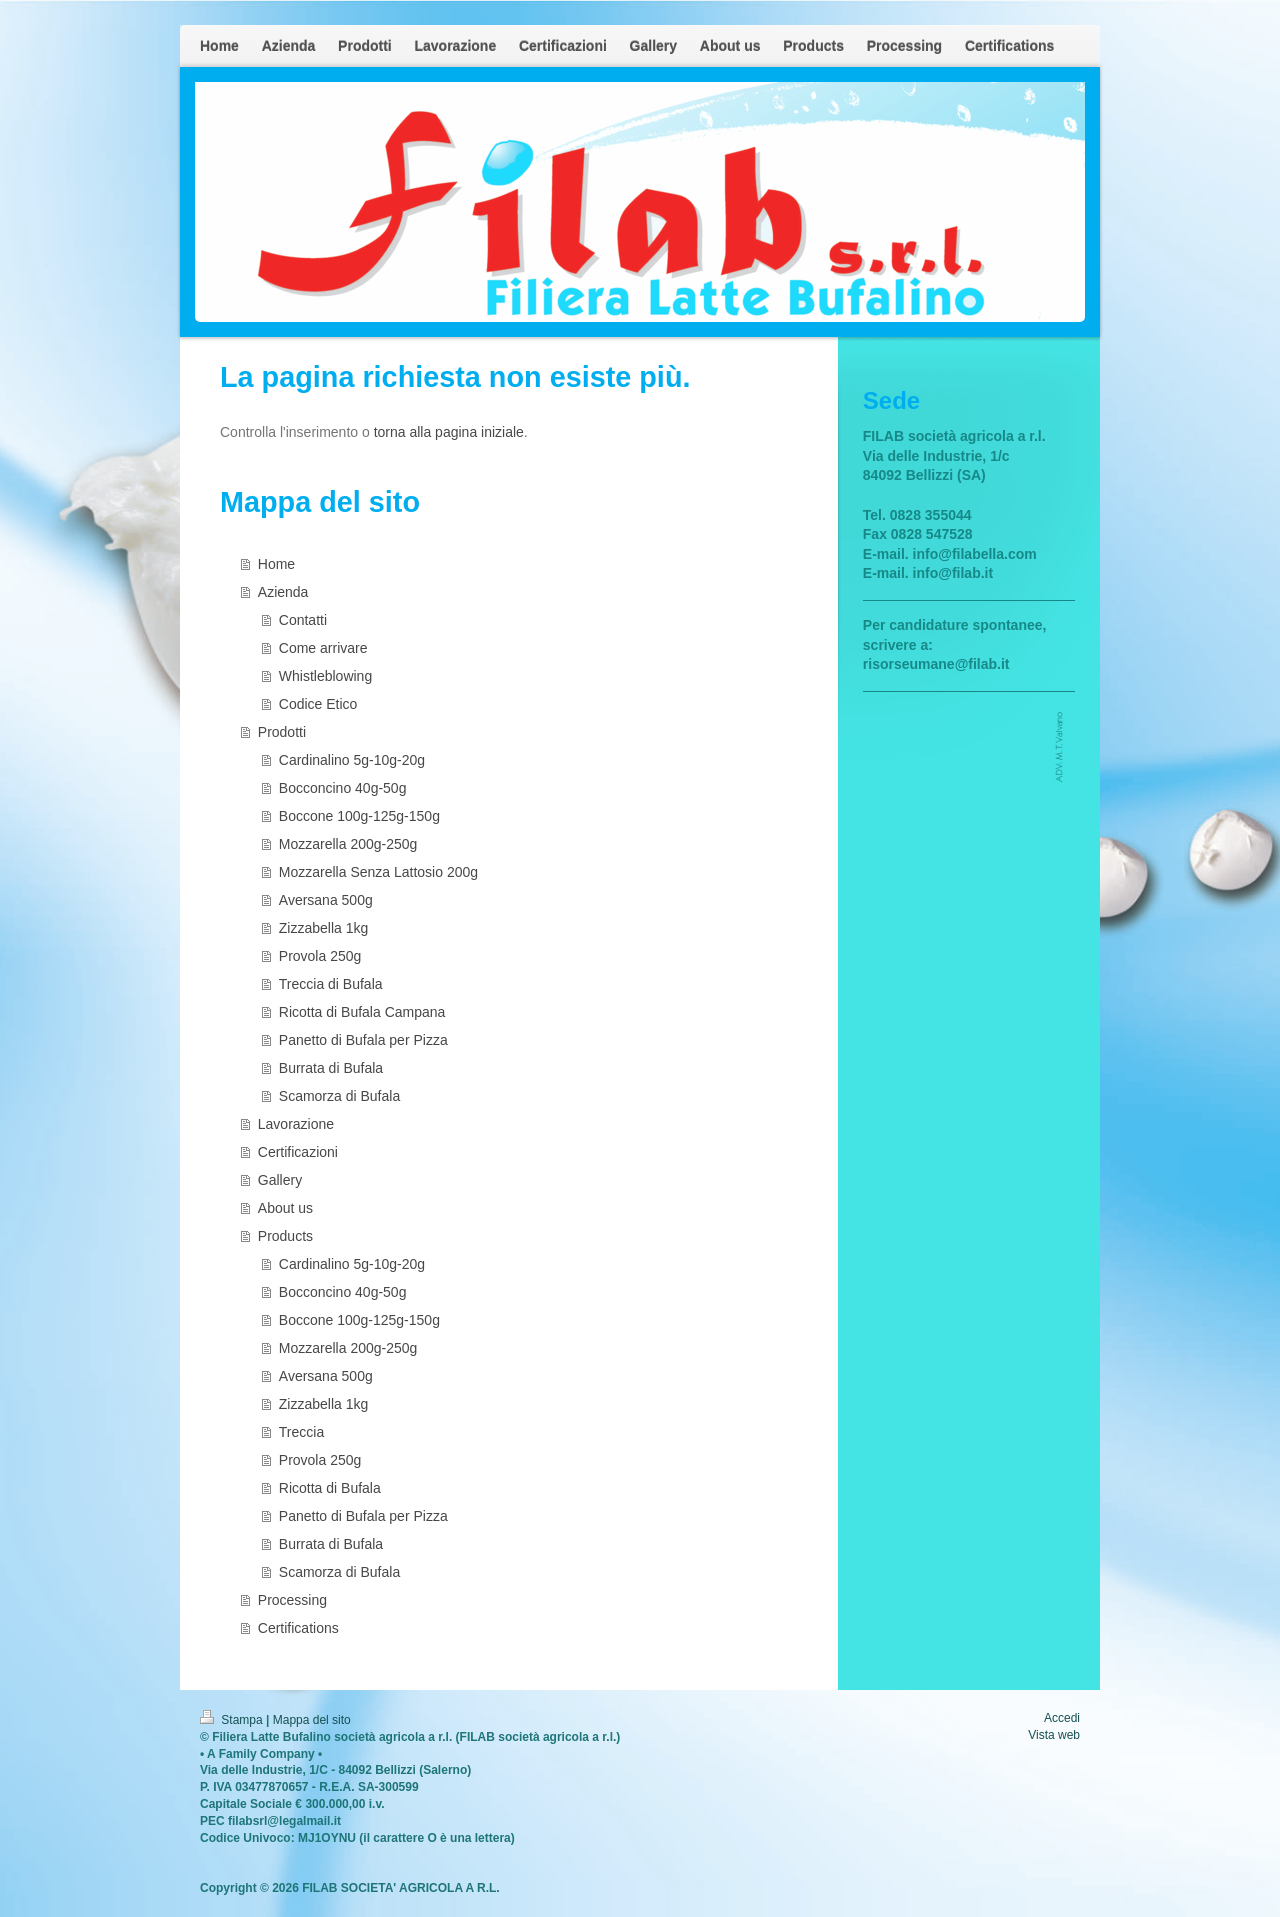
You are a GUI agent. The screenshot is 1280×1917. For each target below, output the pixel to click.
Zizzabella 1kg (324, 928)
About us (285, 1208)
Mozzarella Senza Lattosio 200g (378, 872)
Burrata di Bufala (331, 1068)
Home (276, 564)
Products (285, 1236)
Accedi (1062, 1718)
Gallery (280, 1180)
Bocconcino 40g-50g (343, 788)
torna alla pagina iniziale (449, 432)
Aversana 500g (326, 900)
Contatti (303, 620)
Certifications (298, 1628)
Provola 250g (320, 956)
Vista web (1054, 1735)
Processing (292, 1600)
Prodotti (282, 732)
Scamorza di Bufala (339, 1096)
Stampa (233, 1720)
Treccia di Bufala (331, 984)
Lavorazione (296, 1124)
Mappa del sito (312, 1720)
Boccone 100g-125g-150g (359, 816)
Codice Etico (318, 704)
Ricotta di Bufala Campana (362, 1012)
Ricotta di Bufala (330, 1488)
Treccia (301, 1432)
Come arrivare (323, 648)
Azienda (283, 592)
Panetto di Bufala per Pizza (363, 1040)
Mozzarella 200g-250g (348, 844)
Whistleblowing (325, 676)
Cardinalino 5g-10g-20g (352, 760)
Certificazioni (298, 1152)
